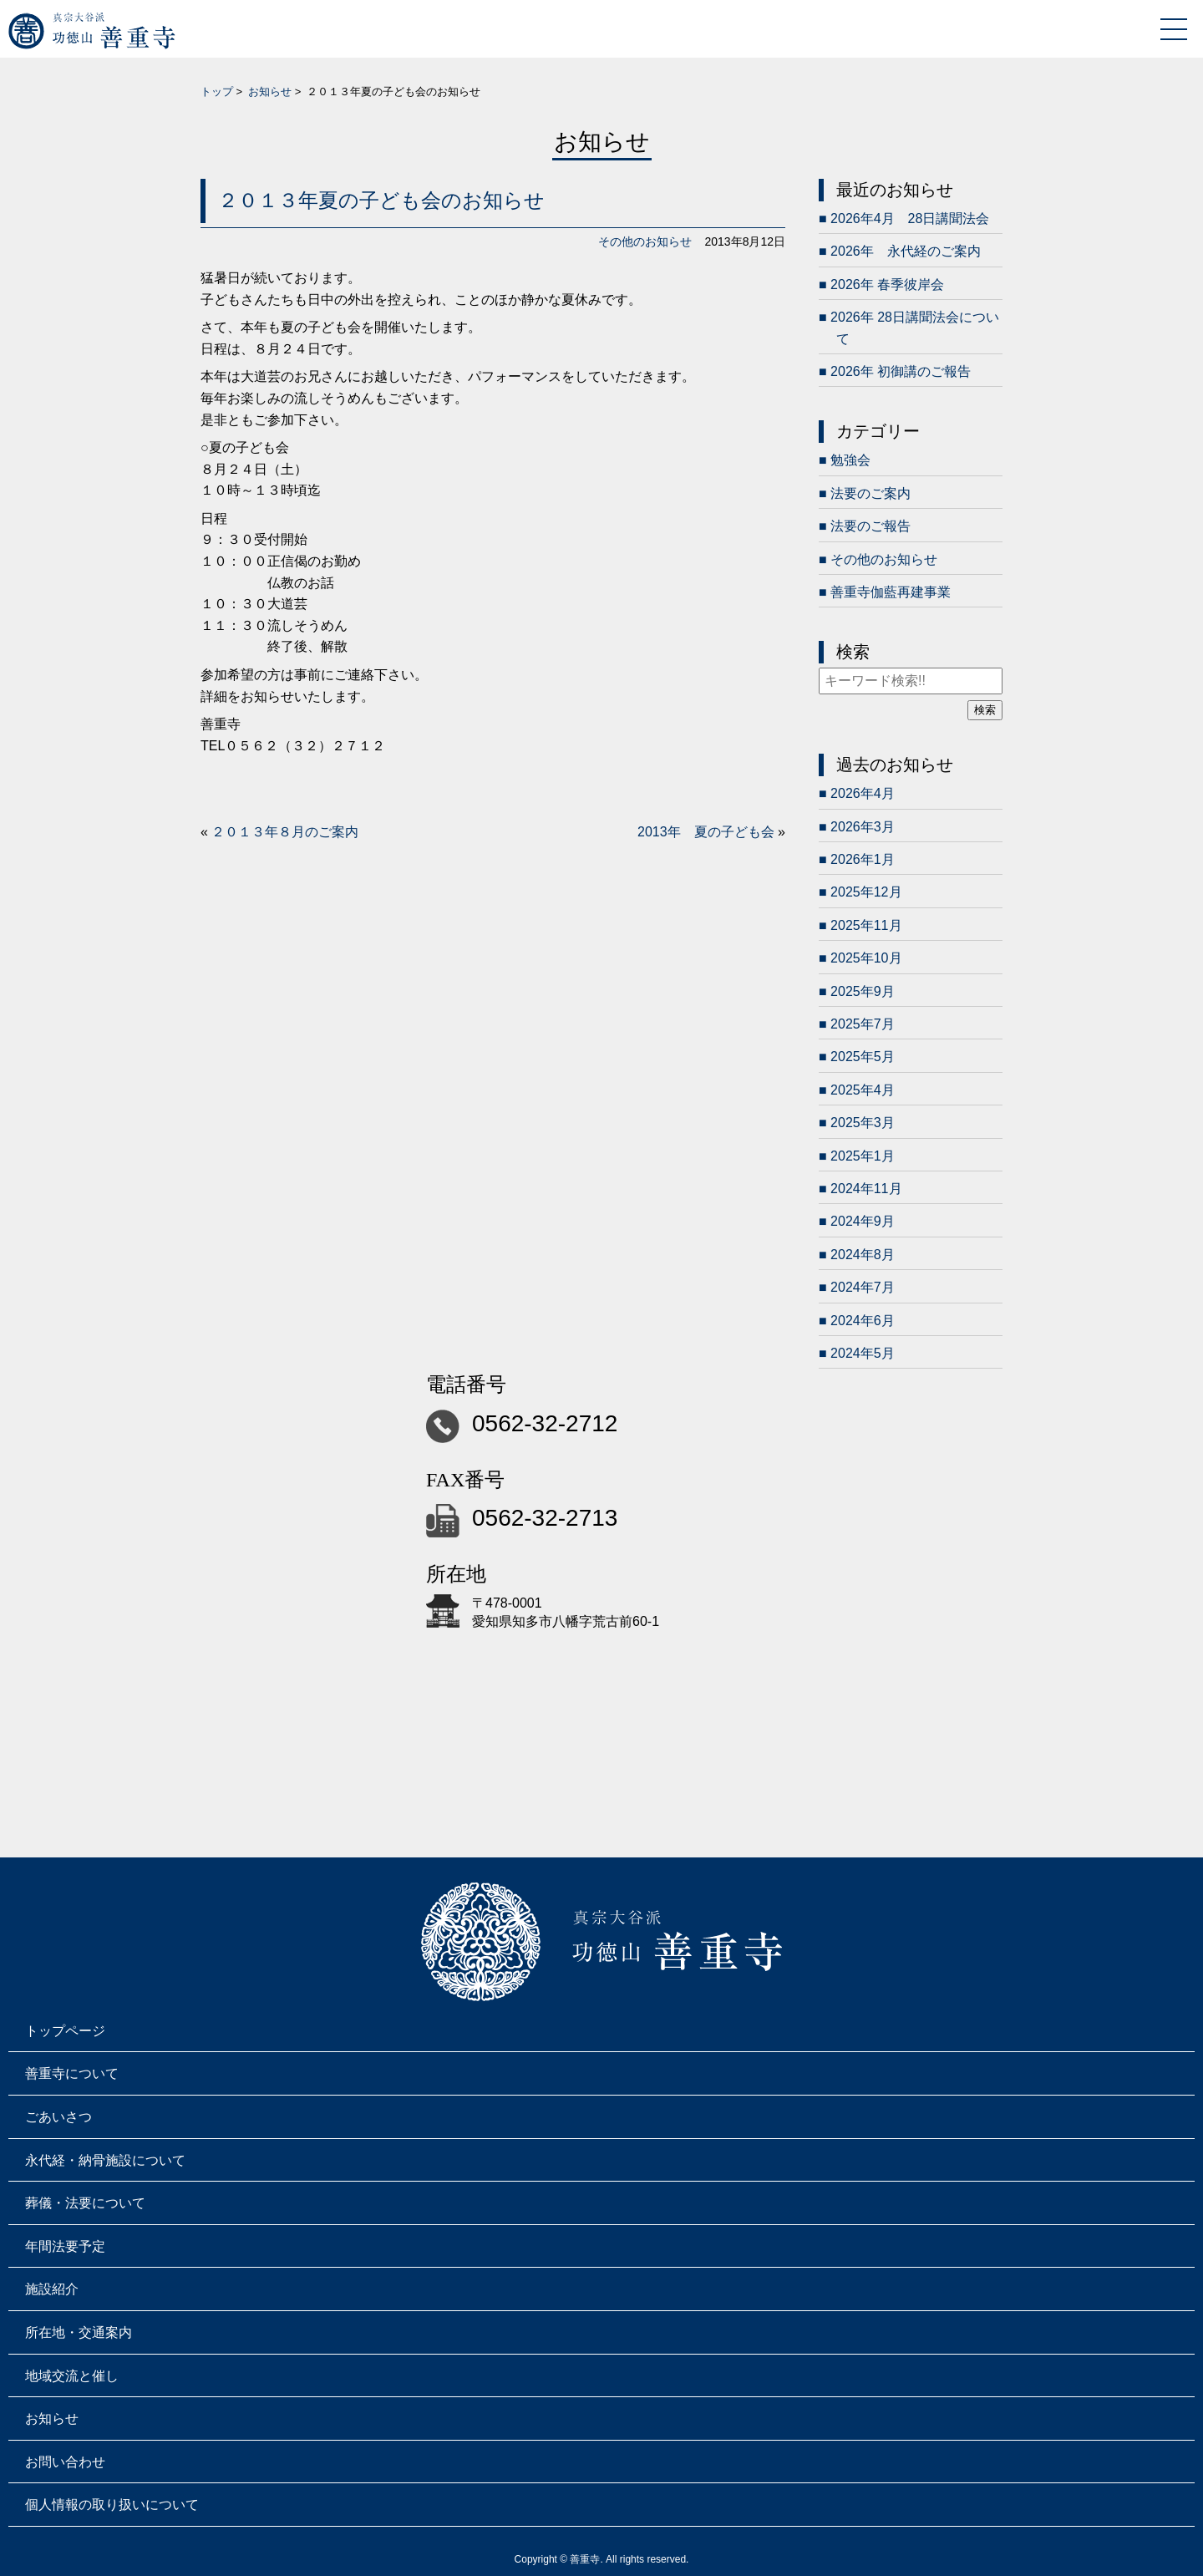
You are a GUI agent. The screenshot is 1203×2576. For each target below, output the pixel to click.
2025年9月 (862, 991)
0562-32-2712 (544, 1423)
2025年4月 (862, 1090)
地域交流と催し (72, 2376)
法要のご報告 (870, 526)
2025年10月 (865, 958)
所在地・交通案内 (78, 2332)
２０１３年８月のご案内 (284, 832)
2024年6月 (862, 1320)
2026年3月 (862, 827)
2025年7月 (862, 1024)
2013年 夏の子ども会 (705, 832)
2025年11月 (865, 925)
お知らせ (270, 91)
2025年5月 (862, 1056)
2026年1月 (862, 859)
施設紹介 (52, 2289)
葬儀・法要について (85, 2203)
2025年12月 (865, 892)
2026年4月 (862, 793)
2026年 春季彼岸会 (887, 284)
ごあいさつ (58, 2117)
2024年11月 (865, 1188)
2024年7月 (862, 1287)
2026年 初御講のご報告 (900, 371)
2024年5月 (862, 1353)
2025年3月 (862, 1122)
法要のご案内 (870, 493)
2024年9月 (862, 1221)
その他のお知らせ (645, 241)
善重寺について (72, 2073)
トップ (216, 91)
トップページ (65, 2031)
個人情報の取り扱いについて (112, 2504)
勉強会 (850, 460)
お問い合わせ (65, 2462)
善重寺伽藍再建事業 (890, 592)
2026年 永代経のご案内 (905, 251)
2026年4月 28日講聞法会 (909, 218)
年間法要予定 (65, 2246)
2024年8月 (862, 1254)
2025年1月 (862, 1156)
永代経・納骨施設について (105, 2160)
